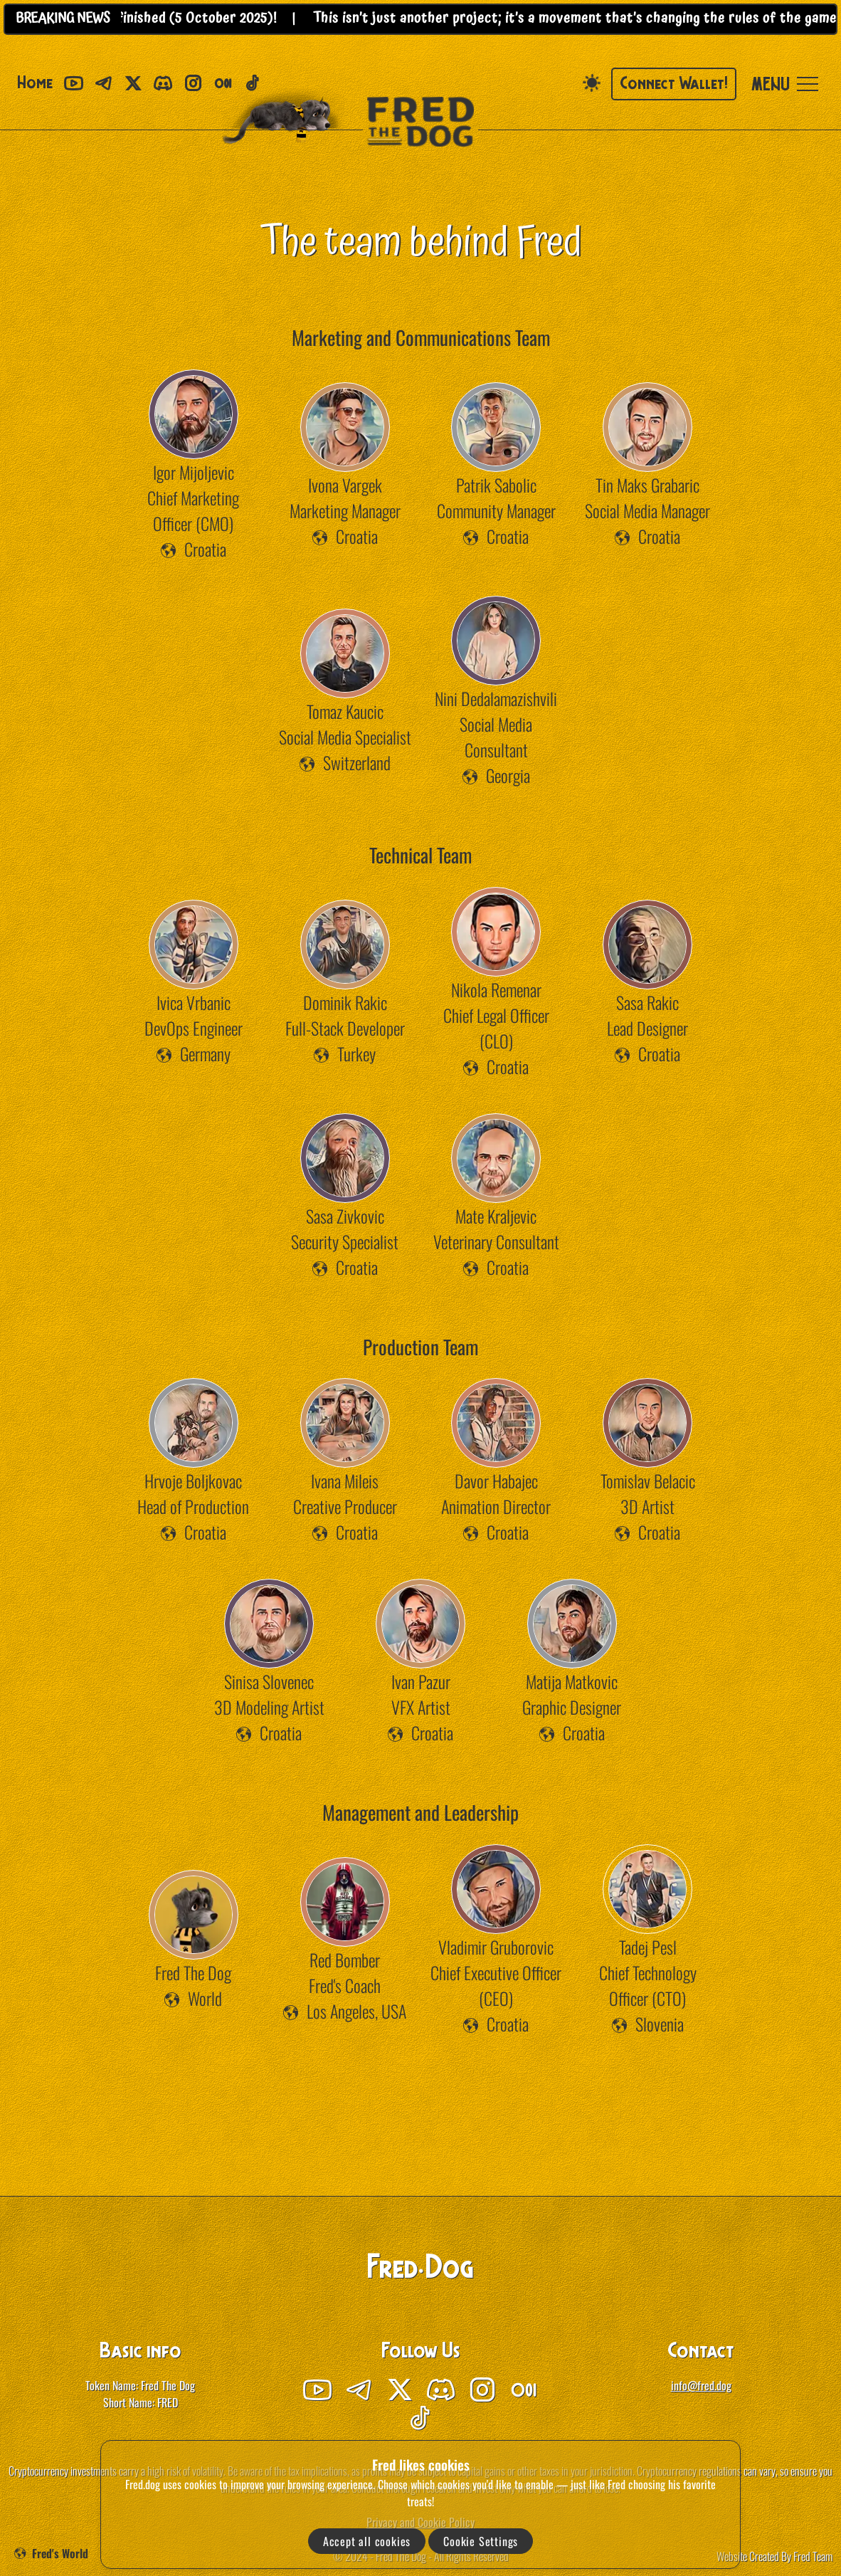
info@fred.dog (701, 2385)
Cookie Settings (480, 2541)
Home (35, 84)
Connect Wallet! (674, 85)
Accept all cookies (367, 2541)
